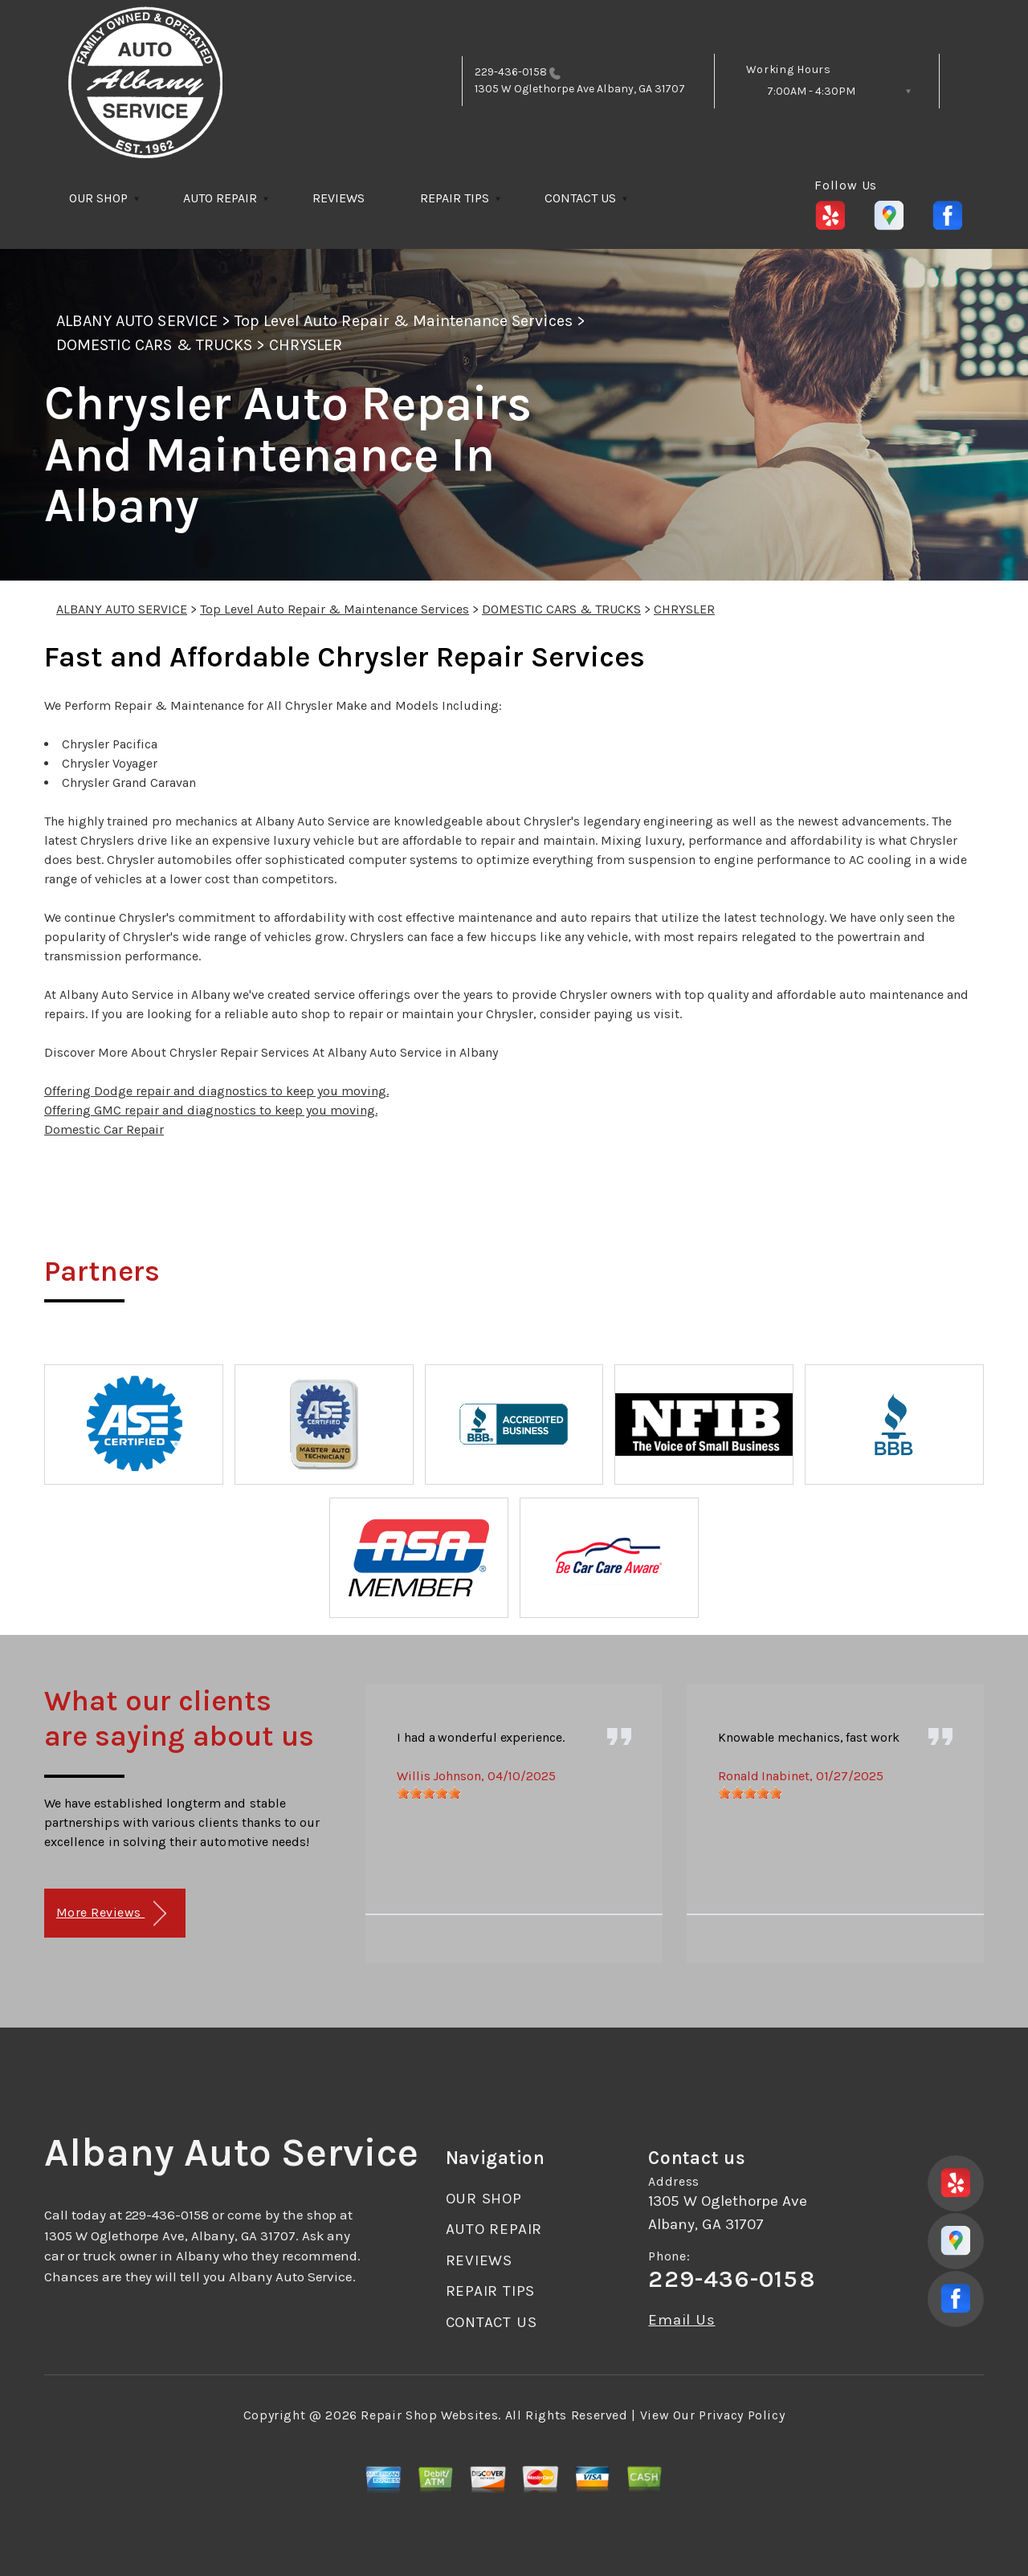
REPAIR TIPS (454, 198)
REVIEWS (338, 198)
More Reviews (111, 1914)
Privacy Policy (742, 2415)
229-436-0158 (511, 72)
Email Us (681, 2320)
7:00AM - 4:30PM (811, 91)
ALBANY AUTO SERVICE (137, 321)
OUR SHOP (98, 198)
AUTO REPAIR (220, 198)
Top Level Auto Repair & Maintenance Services (404, 321)
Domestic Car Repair (104, 1129)
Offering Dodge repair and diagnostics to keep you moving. (216, 1090)
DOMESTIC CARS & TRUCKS (154, 345)
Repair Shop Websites (429, 2415)
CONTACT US (580, 198)
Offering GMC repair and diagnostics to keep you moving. (210, 1110)
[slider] (429, 1793)
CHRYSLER (305, 345)
